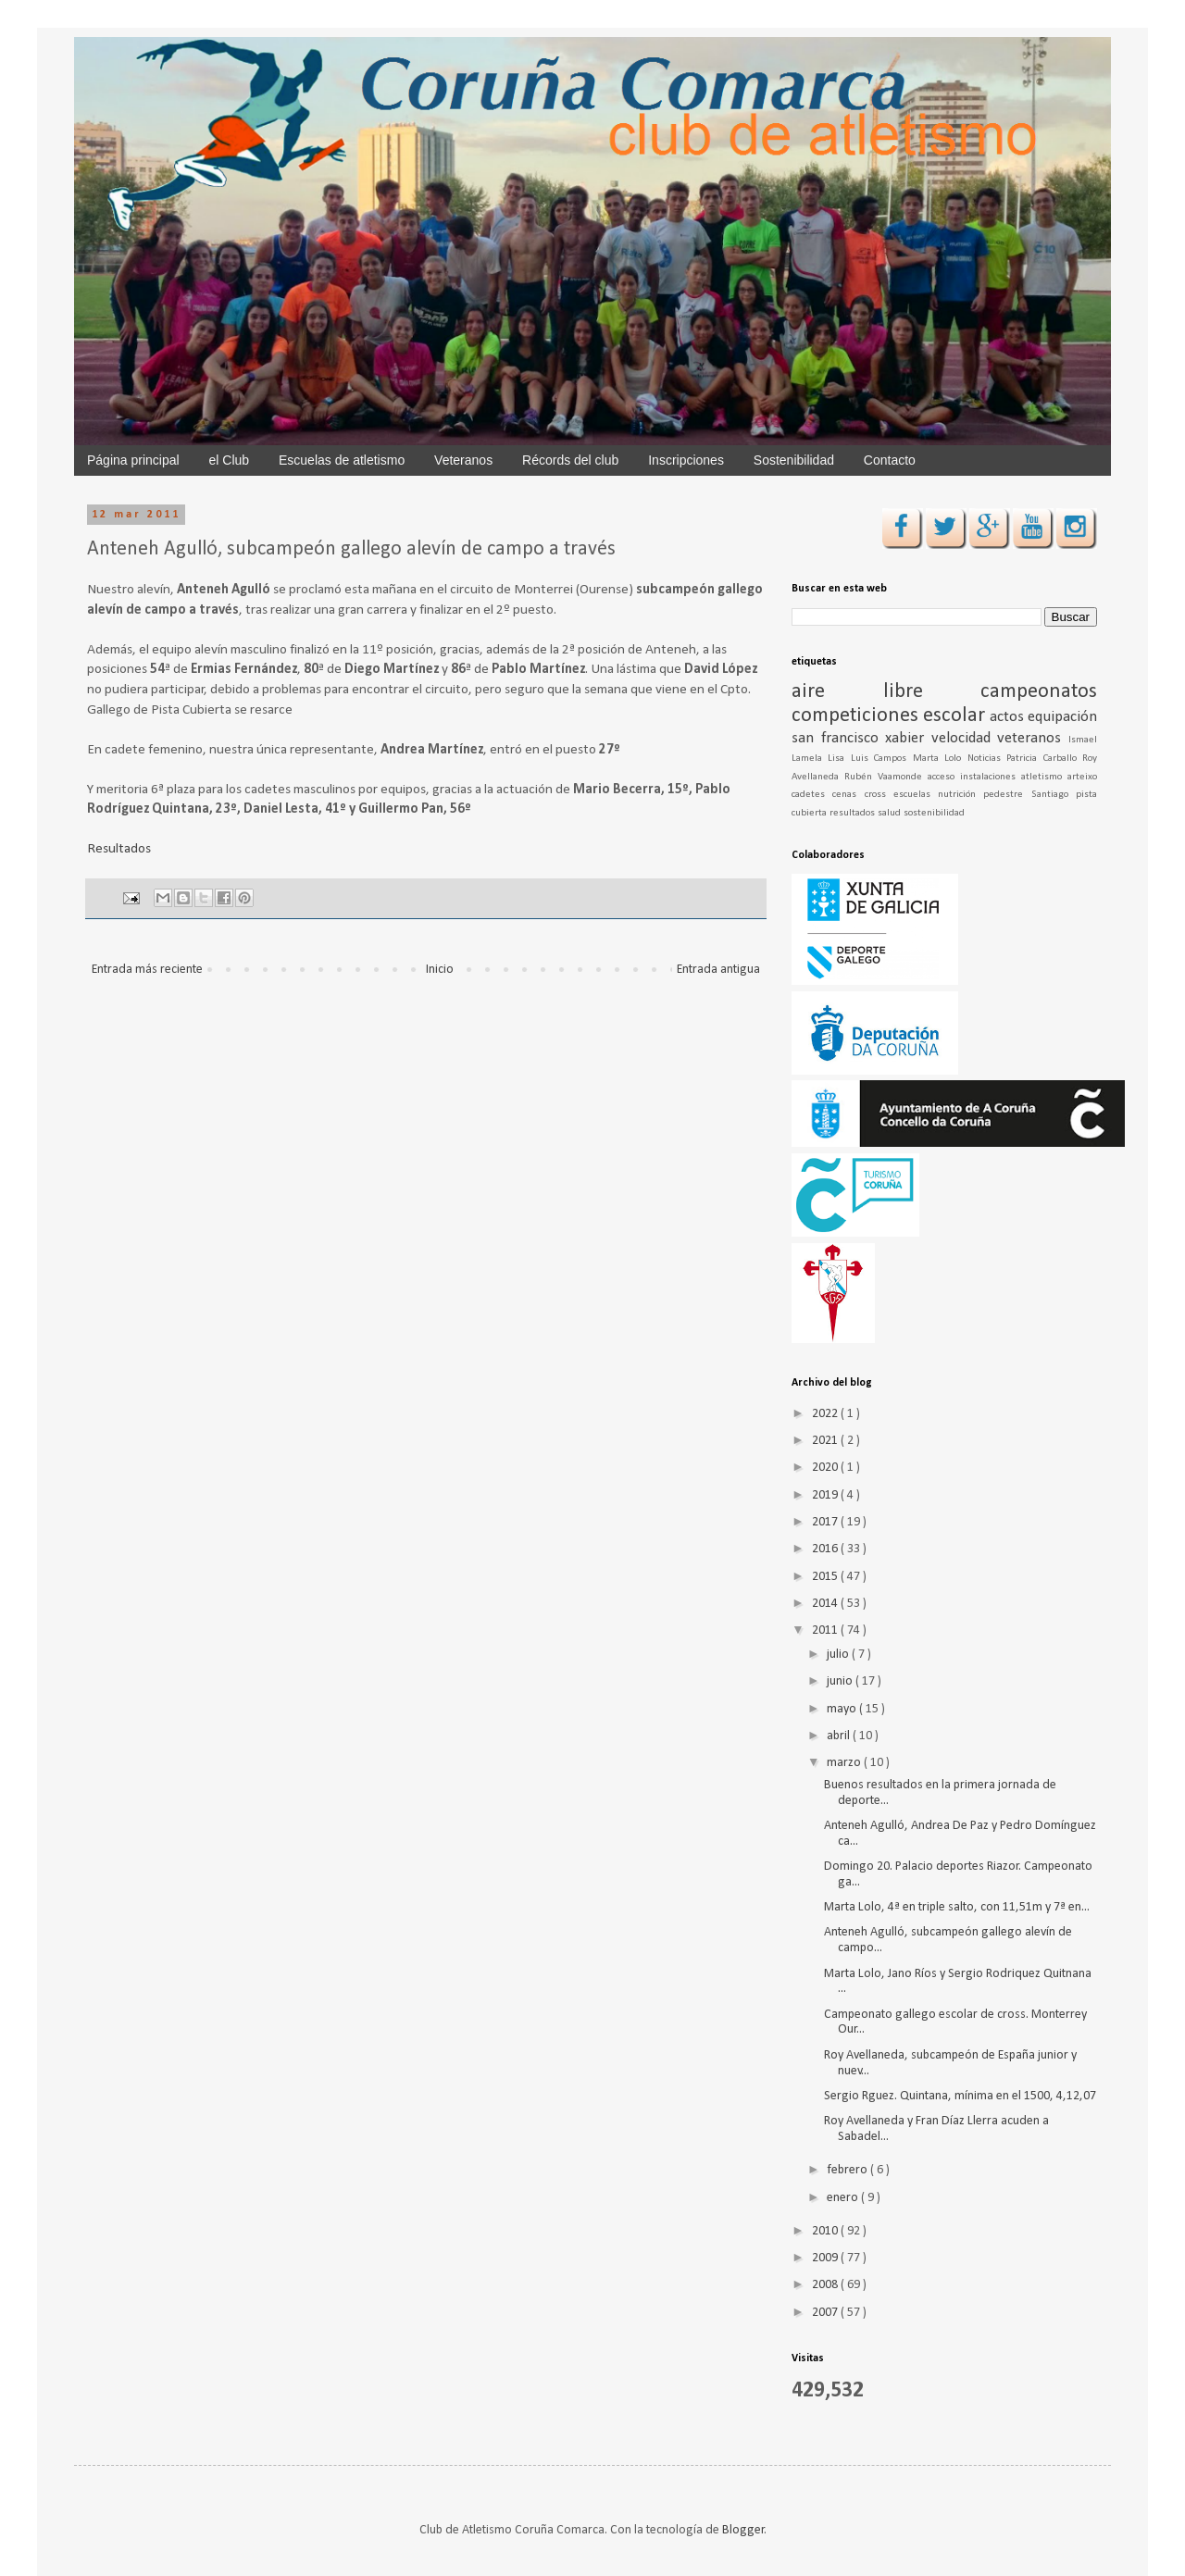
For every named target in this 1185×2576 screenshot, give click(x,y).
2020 (826, 1468)
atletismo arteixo (1059, 777)
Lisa (839, 758)
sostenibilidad (934, 813)
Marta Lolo (940, 758)
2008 (826, 2285)
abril (840, 1736)
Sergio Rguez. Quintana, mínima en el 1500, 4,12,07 (960, 2096)
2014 (826, 1604)
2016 (826, 1549)
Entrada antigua (718, 970)
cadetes (812, 795)
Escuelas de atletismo (342, 460)
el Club (229, 460)
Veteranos (463, 460)
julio (839, 1654)
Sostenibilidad (794, 460)
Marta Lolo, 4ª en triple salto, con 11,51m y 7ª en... (957, 1907)
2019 (826, 1495)
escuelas (915, 795)
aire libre (886, 692)
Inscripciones (686, 460)
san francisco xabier (861, 738)
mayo (843, 1709)
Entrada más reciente (147, 970)
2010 (826, 2231)
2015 (826, 1577)
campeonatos (1038, 692)
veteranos (1032, 738)
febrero (848, 2170)
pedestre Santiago (1029, 795)
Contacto (890, 460)
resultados (854, 813)
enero (844, 2198)
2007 (826, 2313)
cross (879, 795)
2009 (826, 2258)
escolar (956, 716)
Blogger (743, 2530)
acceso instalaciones (974, 777)
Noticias (986, 758)
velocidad (964, 738)
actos (1009, 717)
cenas (848, 795)
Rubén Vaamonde (886, 777)
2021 (826, 1441)
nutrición (960, 795)
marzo (845, 1763)
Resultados (119, 848)
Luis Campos (882, 758)
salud (891, 813)
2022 (826, 1414)
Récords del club (570, 460)
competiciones (857, 716)
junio (841, 1681)
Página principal (133, 460)
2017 (826, 1522)
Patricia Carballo (1044, 758)
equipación (1062, 717)
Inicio (440, 970)
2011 (826, 1630)
